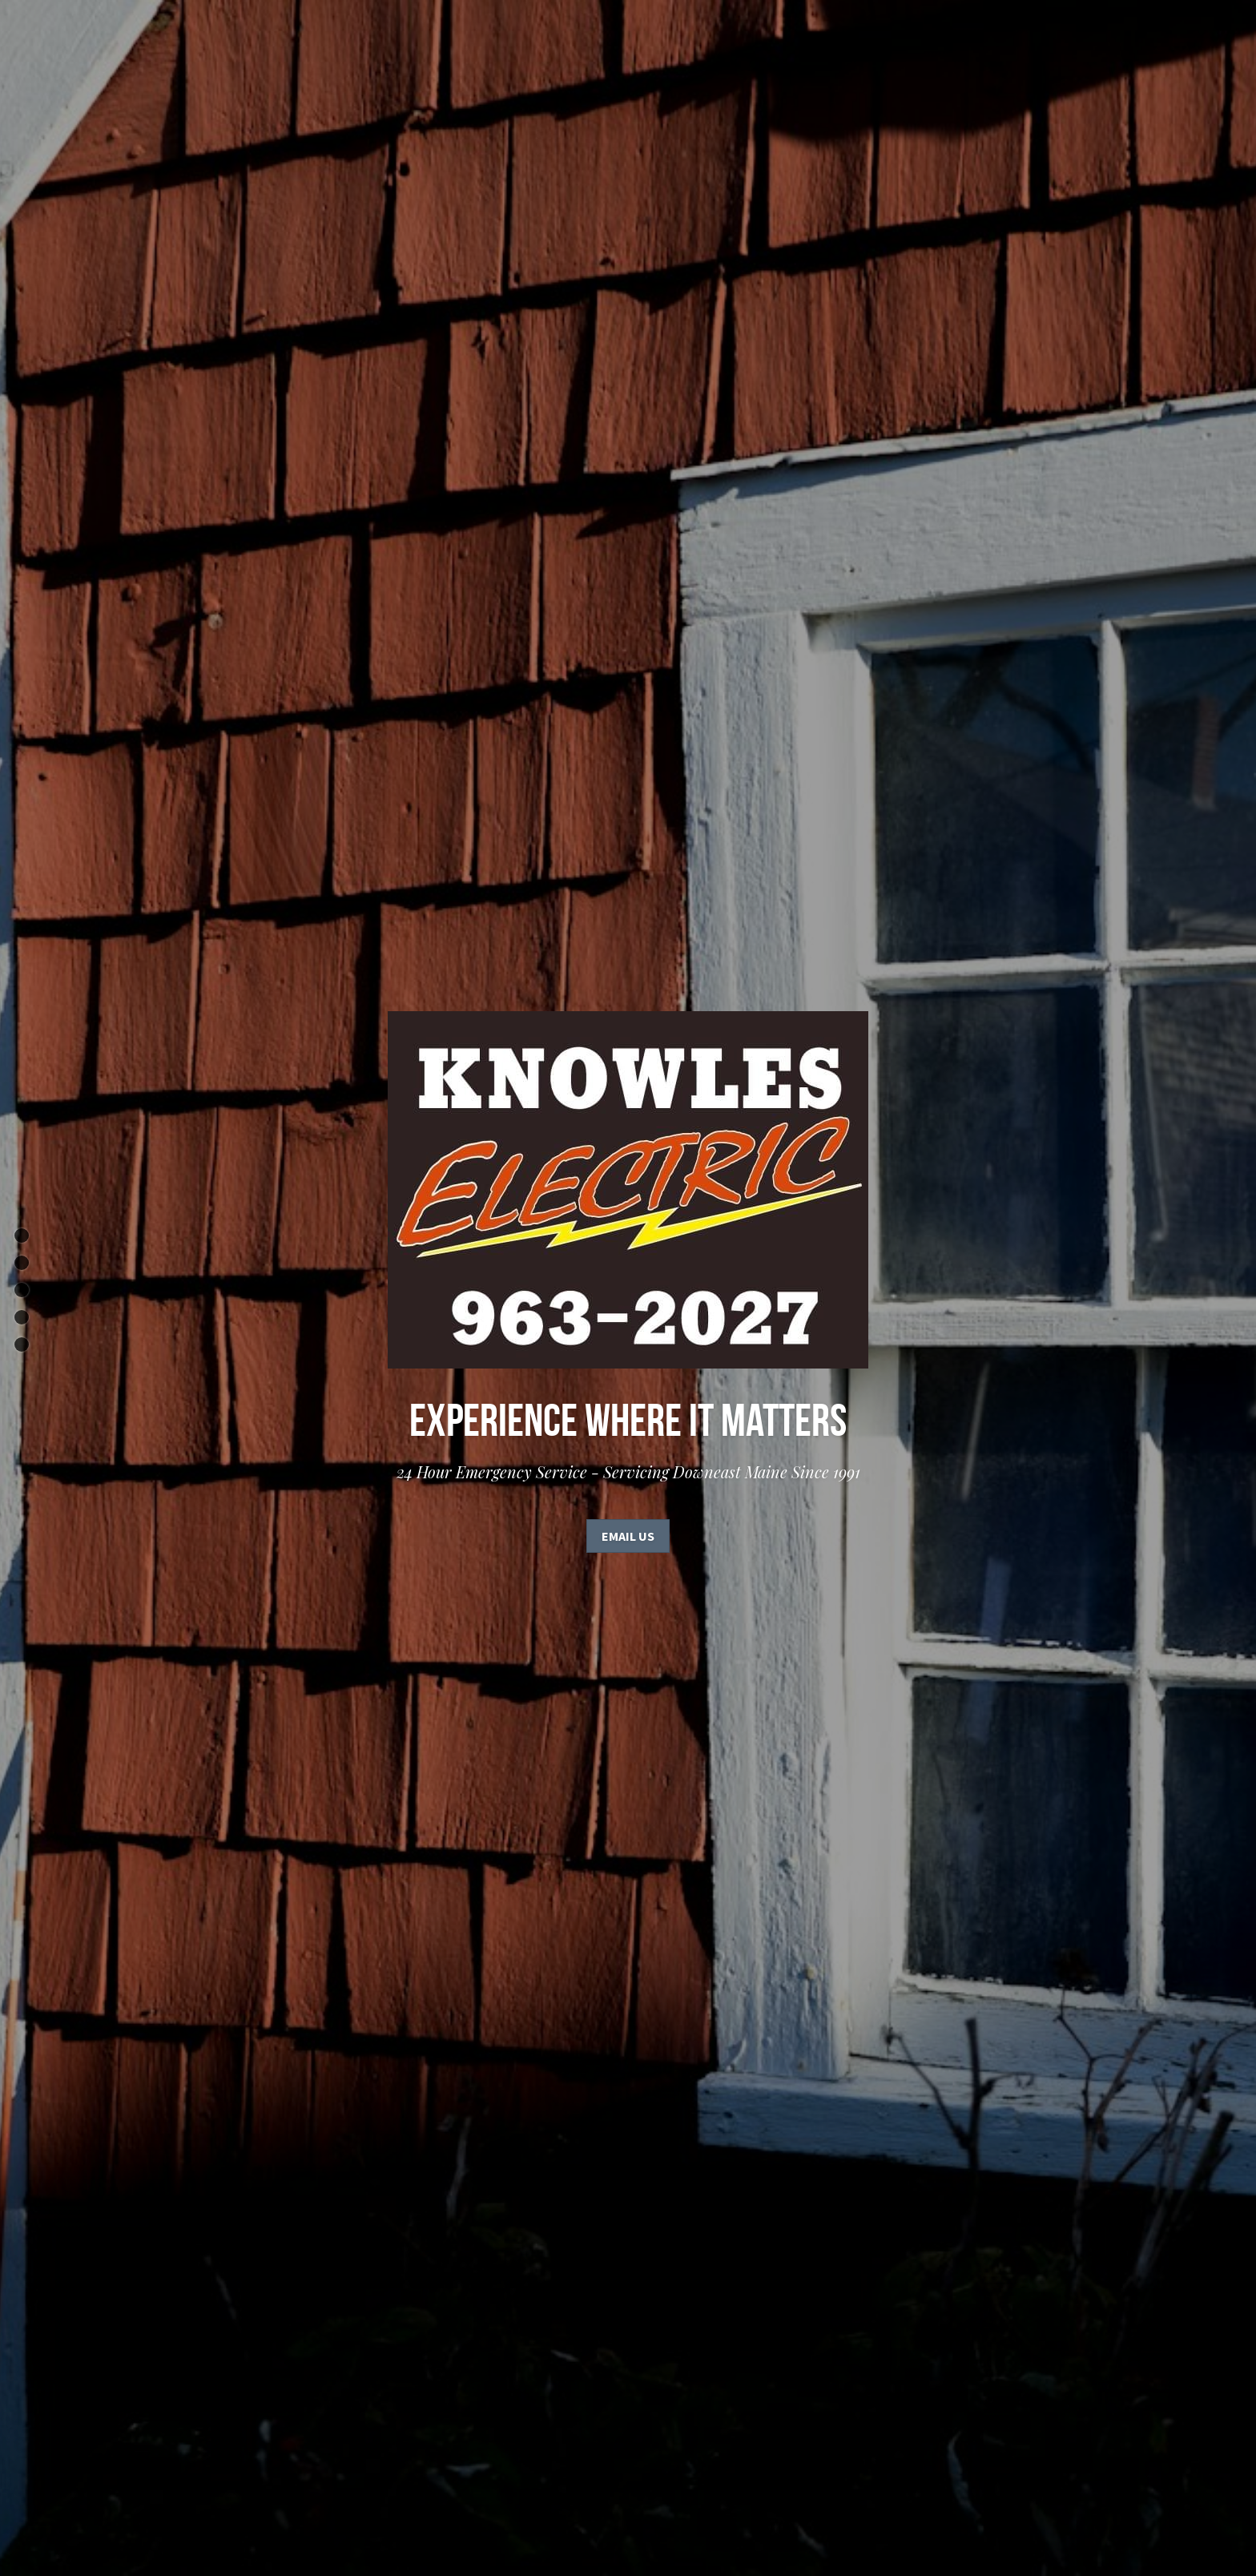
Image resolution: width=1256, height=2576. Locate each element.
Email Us (628, 1536)
